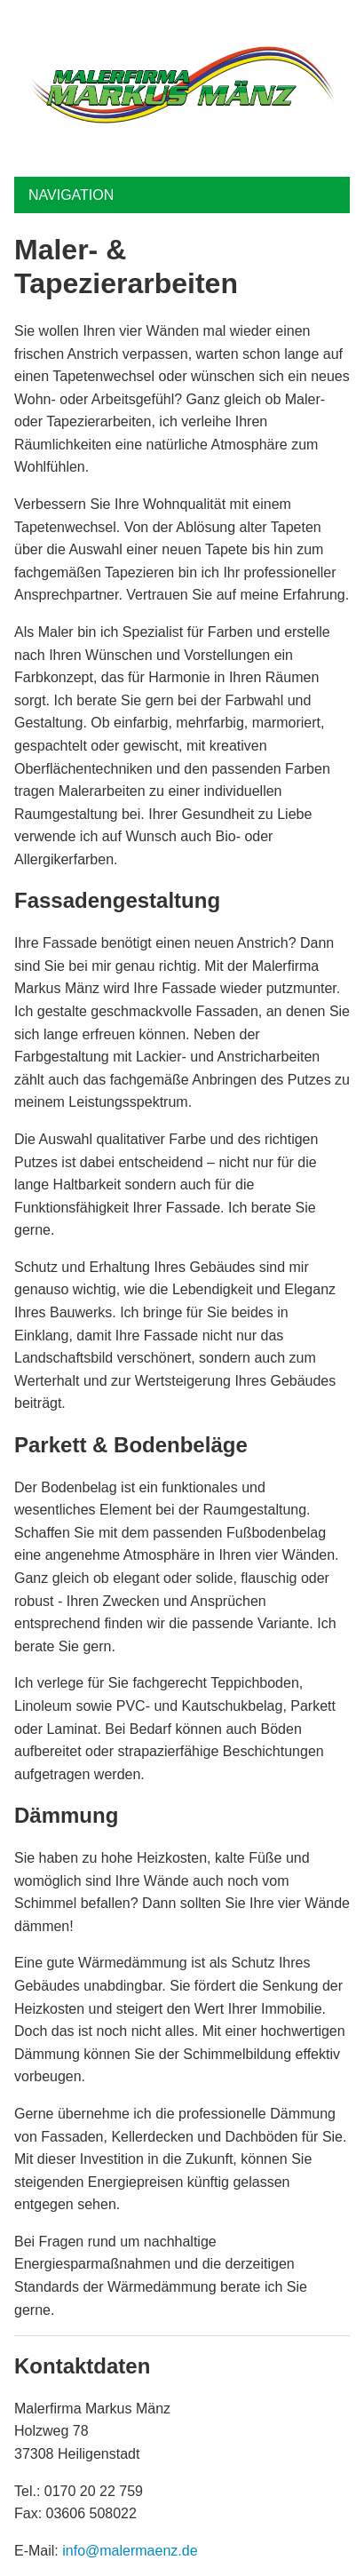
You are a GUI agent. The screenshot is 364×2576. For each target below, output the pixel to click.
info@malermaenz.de (129, 2550)
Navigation (71, 195)
